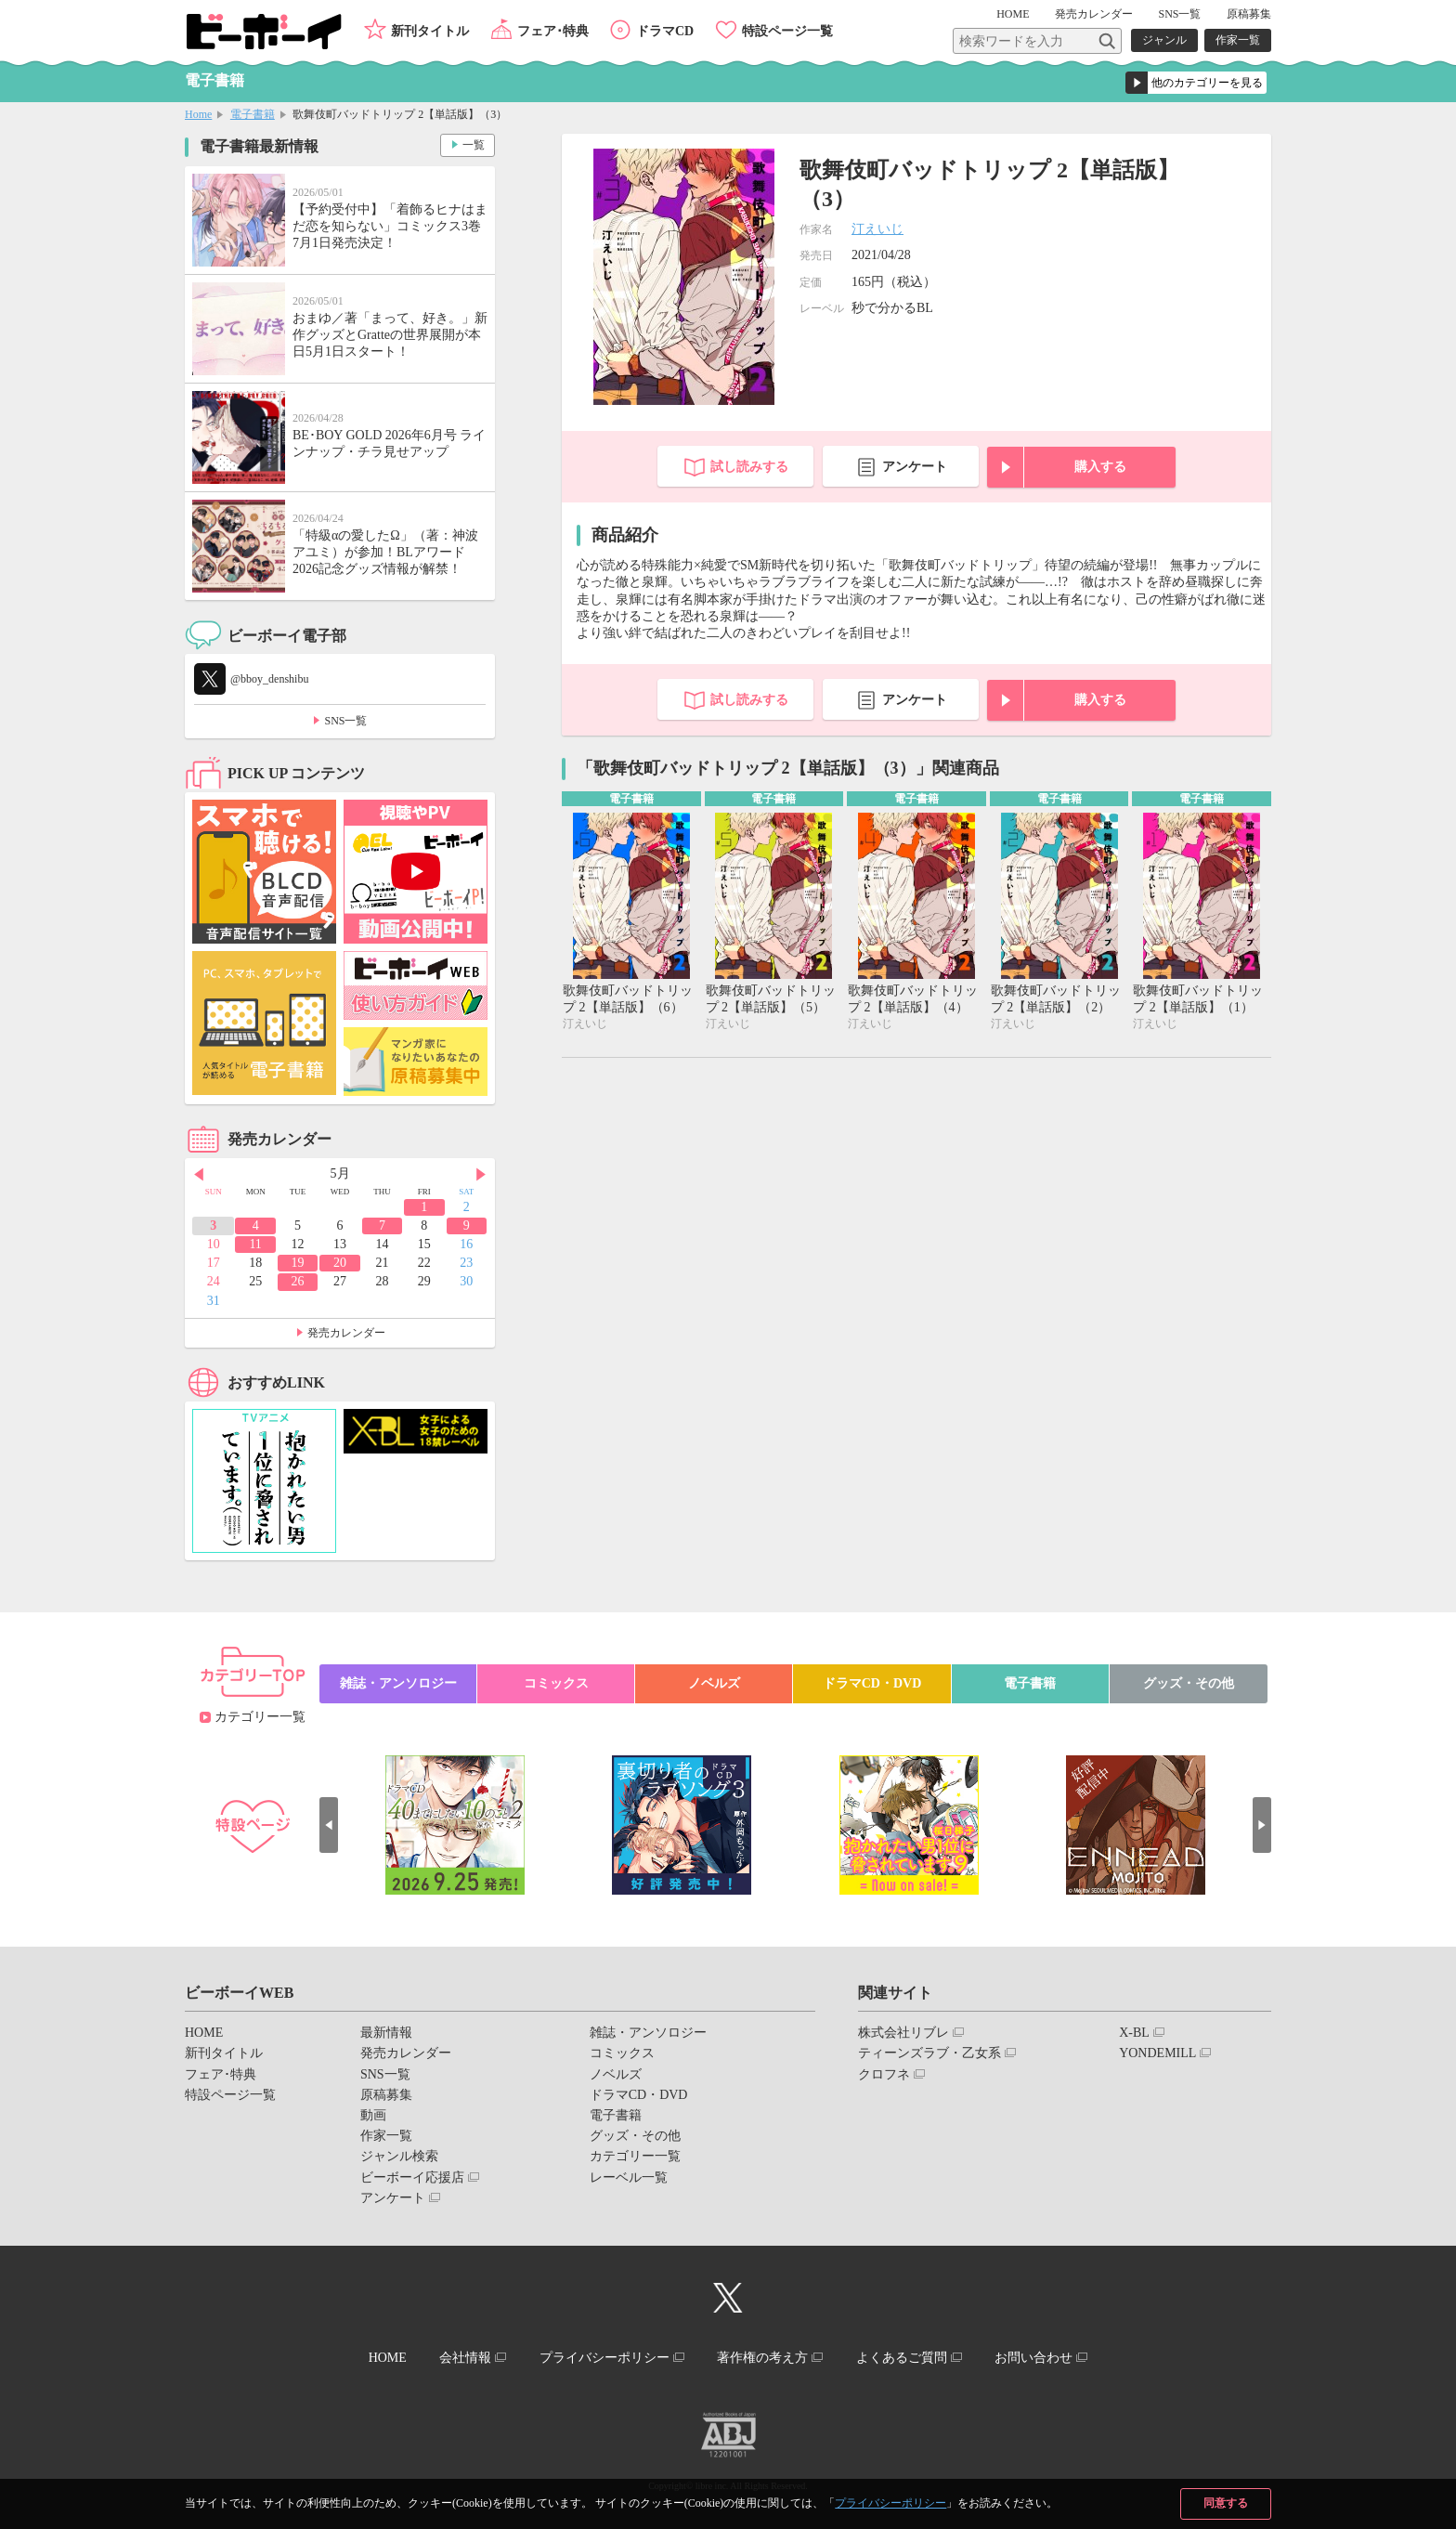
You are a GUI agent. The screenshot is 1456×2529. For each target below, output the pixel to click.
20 (339, 1263)
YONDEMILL (1157, 2053)
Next (481, 1175)
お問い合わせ (1033, 2358)
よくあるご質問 (901, 2358)
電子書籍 (252, 114)
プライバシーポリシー (890, 2502)
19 (298, 1263)
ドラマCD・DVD (872, 1683)
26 (298, 1281)
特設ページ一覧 (787, 31)
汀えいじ (878, 229)
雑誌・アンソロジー (398, 1683)
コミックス (556, 1683)
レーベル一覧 (629, 2177)
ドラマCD (665, 31)
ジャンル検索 (399, 2156)
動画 (373, 2115)
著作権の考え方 (762, 2358)
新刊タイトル (430, 31)
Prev (199, 1175)
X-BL (1134, 2033)
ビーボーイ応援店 (412, 2177)
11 (255, 1244)
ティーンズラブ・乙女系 (929, 2053)
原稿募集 (1249, 13)
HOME (1012, 13)
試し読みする (749, 467)
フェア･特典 (553, 31)
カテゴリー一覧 (260, 1717)
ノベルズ (714, 1683)
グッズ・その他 (1188, 1683)
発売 (1094, 13)
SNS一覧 (1179, 13)
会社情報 (465, 2358)
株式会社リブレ (903, 2033)
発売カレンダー (346, 1332)
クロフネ (884, 2074)
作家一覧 (1238, 39)
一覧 (473, 144)
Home (198, 114)
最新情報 (386, 2033)
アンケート (914, 467)
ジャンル (1164, 39)
